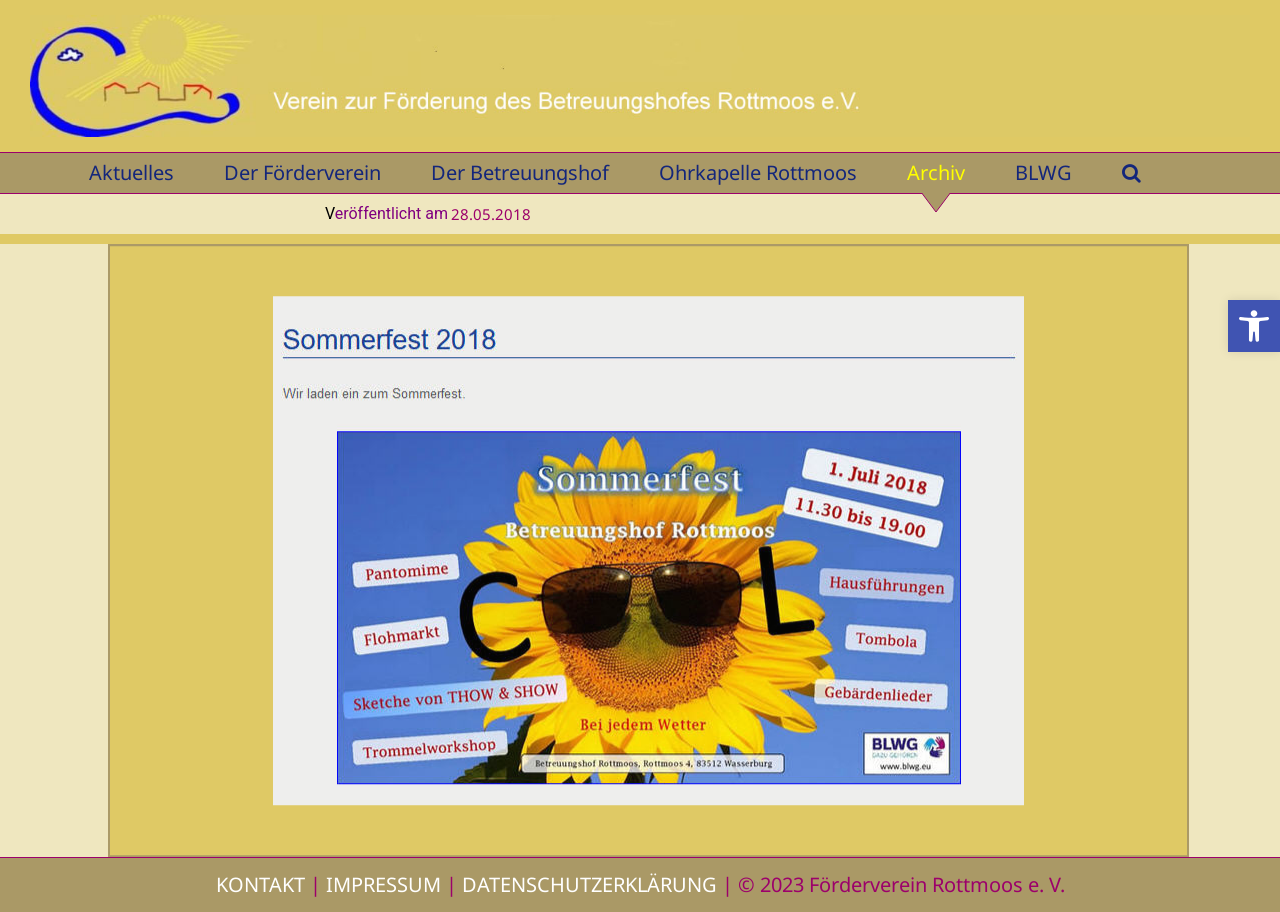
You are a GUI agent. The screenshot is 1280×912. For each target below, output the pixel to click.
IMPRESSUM (383, 884)
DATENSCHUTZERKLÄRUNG (589, 884)
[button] (1254, 326)
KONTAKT (260, 884)
